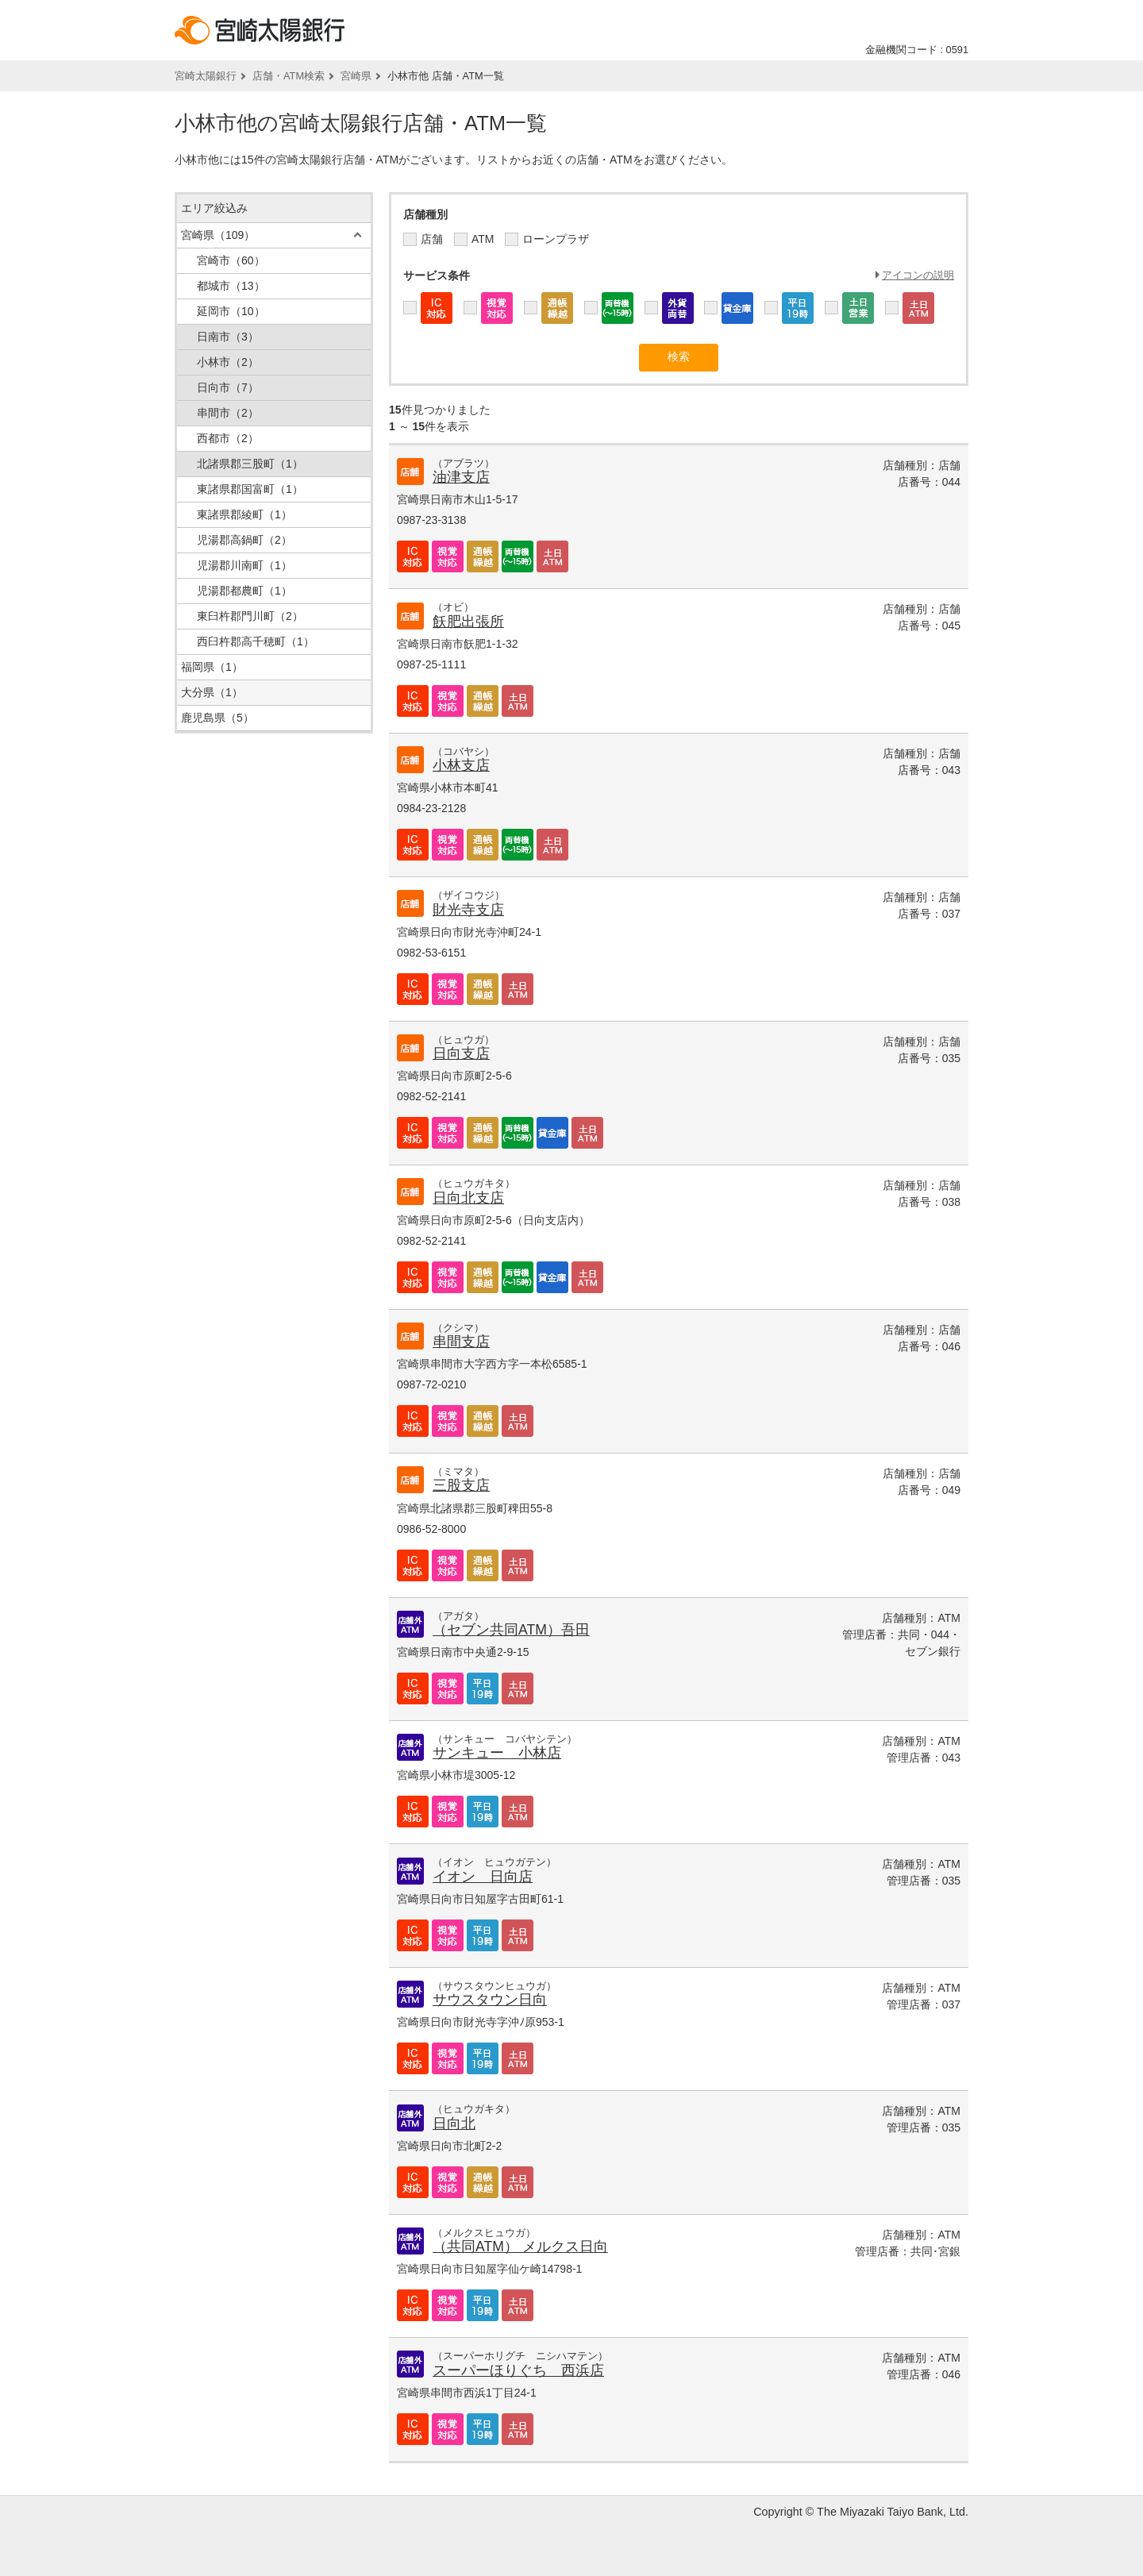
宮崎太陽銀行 (206, 76)
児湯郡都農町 (244, 590)
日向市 (228, 387)
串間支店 (461, 1342)
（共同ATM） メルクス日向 (520, 2246)
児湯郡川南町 (244, 565)
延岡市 (231, 311)
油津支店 (461, 477)
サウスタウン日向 (490, 2000)
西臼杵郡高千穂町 (255, 641)
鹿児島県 (217, 717)
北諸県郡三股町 (250, 463)
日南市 (228, 336)
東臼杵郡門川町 (250, 616)
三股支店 (461, 1485)
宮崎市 (231, 260)
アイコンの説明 (918, 275)
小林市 (228, 362)
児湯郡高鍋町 (244, 539)
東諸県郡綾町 (244, 514)
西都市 (228, 438)
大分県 (212, 692)
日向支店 (461, 1053)
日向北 (454, 2123)
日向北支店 (468, 1198)
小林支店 (461, 765)
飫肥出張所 (468, 622)
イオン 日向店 (483, 1877)
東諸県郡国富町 (250, 489)
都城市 (231, 285)
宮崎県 (356, 76)
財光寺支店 (468, 910)
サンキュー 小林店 (497, 1753)
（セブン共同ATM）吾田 (511, 1630)
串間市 (228, 412)
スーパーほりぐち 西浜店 (518, 2370)
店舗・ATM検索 (288, 76)
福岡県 (212, 666)
